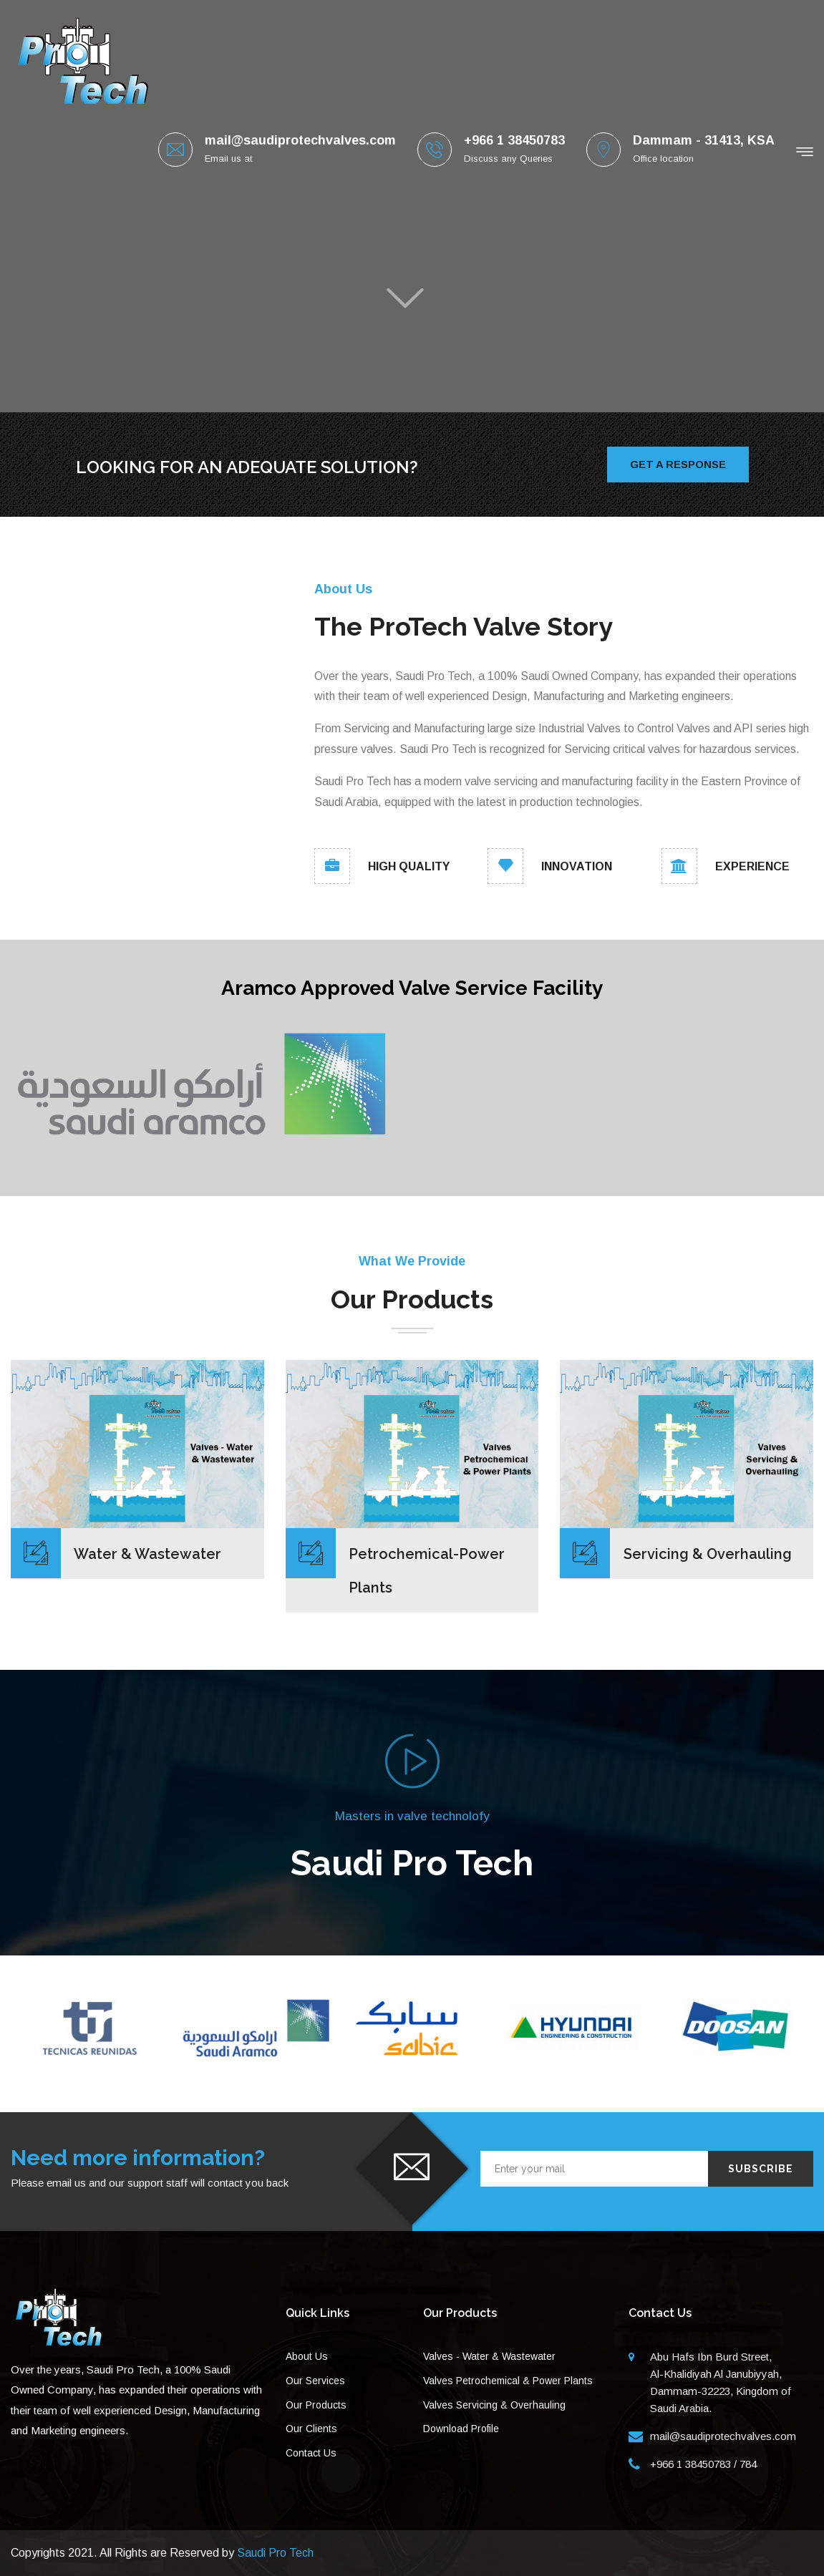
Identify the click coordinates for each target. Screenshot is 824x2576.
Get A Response (678, 464)
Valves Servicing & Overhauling (494, 2405)
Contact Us (311, 2453)
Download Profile (461, 2428)
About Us (307, 2356)
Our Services (315, 2380)
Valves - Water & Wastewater (489, 2356)
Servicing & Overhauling (708, 1553)
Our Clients (311, 2428)
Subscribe (760, 2168)
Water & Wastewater (147, 1553)
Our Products (316, 2405)
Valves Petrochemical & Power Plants (508, 2380)
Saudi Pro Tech (275, 2553)
